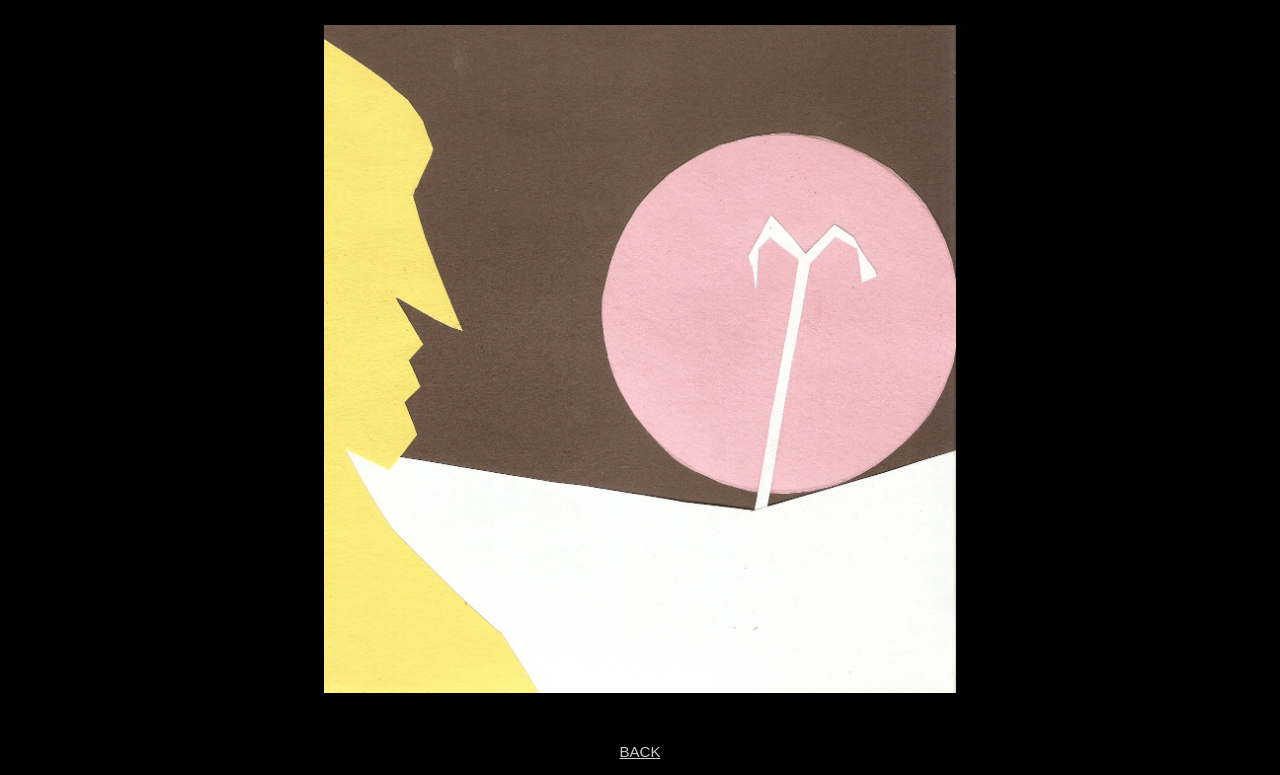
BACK (640, 751)
